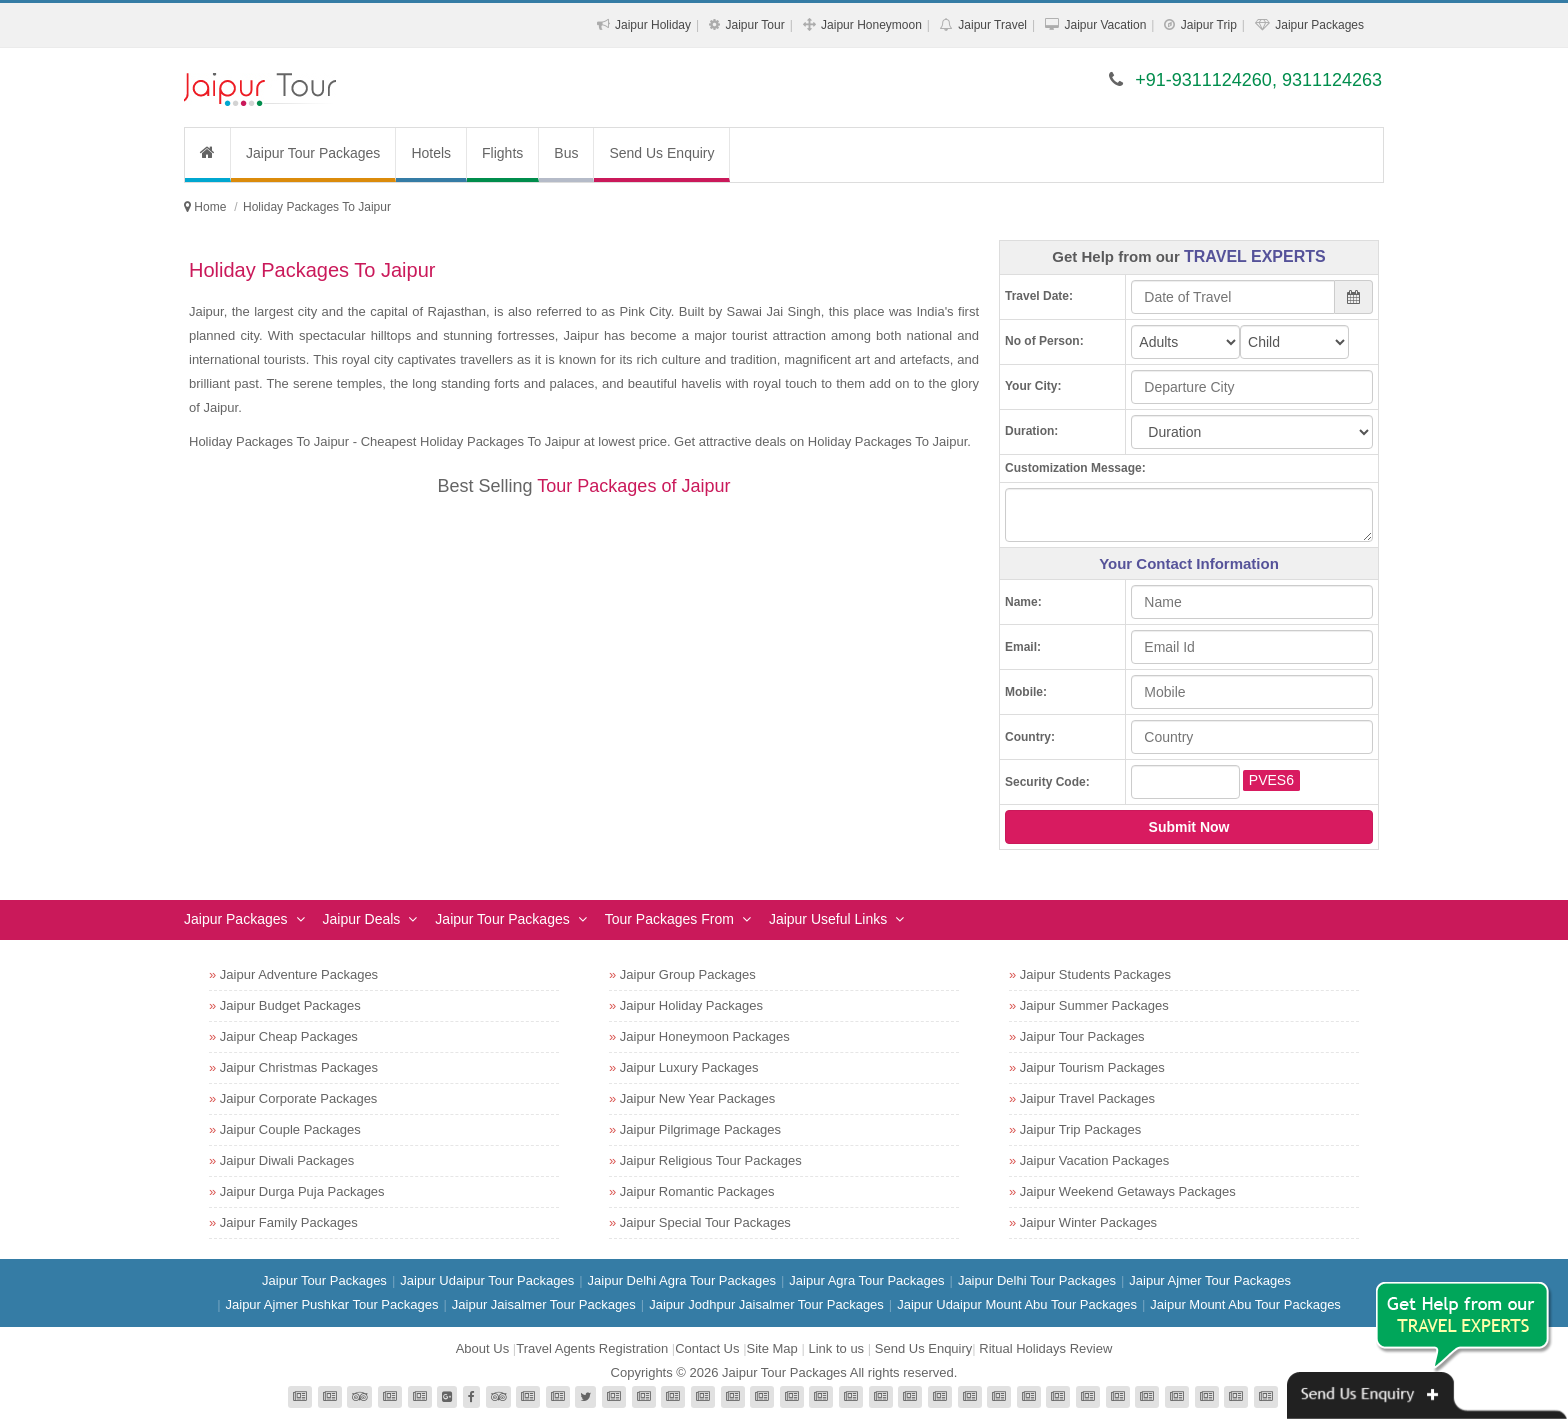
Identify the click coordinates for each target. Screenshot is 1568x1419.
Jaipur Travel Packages (1087, 1098)
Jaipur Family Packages (289, 1222)
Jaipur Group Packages (688, 974)
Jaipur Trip (1209, 25)
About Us (482, 1348)
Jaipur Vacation (1105, 25)
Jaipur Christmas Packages (299, 1067)
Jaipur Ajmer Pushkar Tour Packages (332, 1304)
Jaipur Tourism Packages (1092, 1067)
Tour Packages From (669, 919)
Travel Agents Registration (592, 1348)
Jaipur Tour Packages (313, 153)
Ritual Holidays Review (1045, 1348)
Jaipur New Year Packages (697, 1098)
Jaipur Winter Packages (1088, 1222)
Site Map (772, 1348)
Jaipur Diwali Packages (287, 1160)
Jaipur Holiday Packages (691, 1005)
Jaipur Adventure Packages (299, 974)
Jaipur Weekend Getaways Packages (1128, 1191)
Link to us (836, 1348)
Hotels (431, 153)
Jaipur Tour (754, 25)
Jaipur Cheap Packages (289, 1036)
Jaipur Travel (992, 25)
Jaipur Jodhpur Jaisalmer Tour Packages (766, 1304)
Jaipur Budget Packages (290, 1005)
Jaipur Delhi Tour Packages (1037, 1280)
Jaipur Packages (1319, 25)
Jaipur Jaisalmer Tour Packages (544, 1304)
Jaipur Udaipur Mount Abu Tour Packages (1017, 1304)
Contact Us (707, 1348)
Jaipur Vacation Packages (1094, 1160)
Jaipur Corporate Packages (299, 1098)
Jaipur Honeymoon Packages (705, 1036)
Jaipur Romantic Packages (697, 1191)
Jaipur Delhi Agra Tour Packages (682, 1280)
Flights (502, 153)
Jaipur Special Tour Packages (705, 1222)
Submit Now (1189, 827)
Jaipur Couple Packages (290, 1129)
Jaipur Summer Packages (1094, 1005)
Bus (566, 153)
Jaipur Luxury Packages (689, 1067)
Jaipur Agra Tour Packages (866, 1280)
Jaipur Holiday (653, 25)
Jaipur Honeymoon (871, 25)
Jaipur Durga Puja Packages (302, 1191)
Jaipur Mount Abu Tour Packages (1245, 1304)
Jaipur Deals (362, 919)
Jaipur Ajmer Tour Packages (1210, 1280)
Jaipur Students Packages (1095, 974)
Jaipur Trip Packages (1080, 1129)
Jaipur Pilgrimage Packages (700, 1129)
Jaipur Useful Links (828, 919)
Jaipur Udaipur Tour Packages (487, 1280)
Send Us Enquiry (661, 153)
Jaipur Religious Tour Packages (711, 1160)
